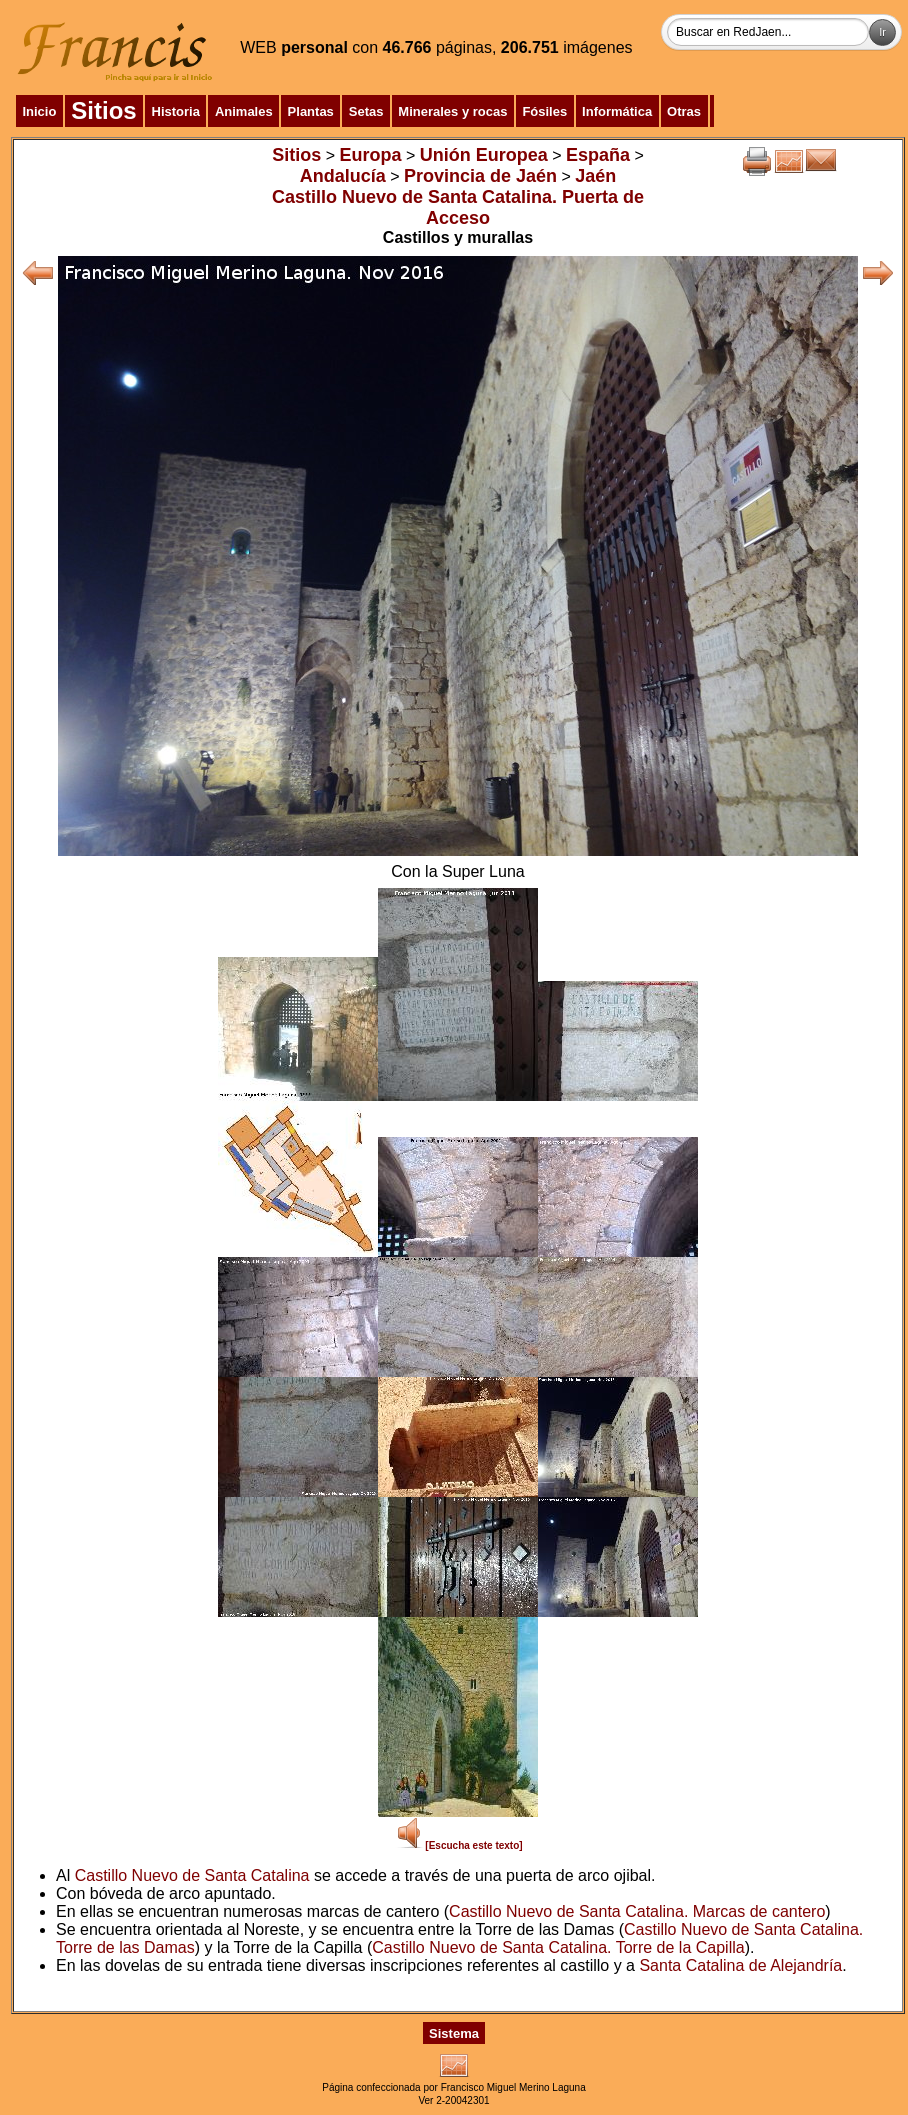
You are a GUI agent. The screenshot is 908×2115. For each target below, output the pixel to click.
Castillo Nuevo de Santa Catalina (192, 1875)
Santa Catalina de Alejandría (740, 1965)
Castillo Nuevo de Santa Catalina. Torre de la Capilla (558, 1947)
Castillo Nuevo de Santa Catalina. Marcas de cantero (637, 1911)
